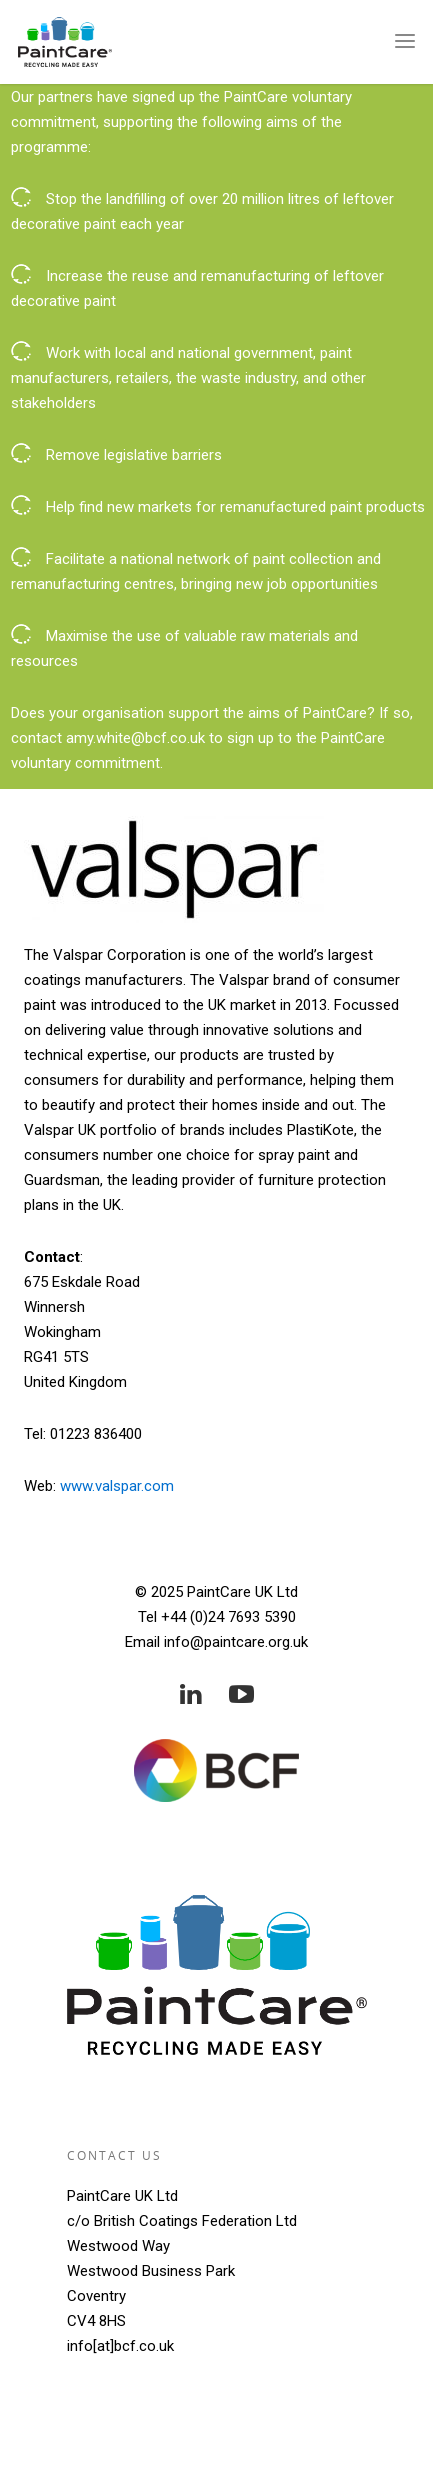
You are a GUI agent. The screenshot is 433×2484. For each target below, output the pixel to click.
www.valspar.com (117, 1486)
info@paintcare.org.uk (236, 1642)
